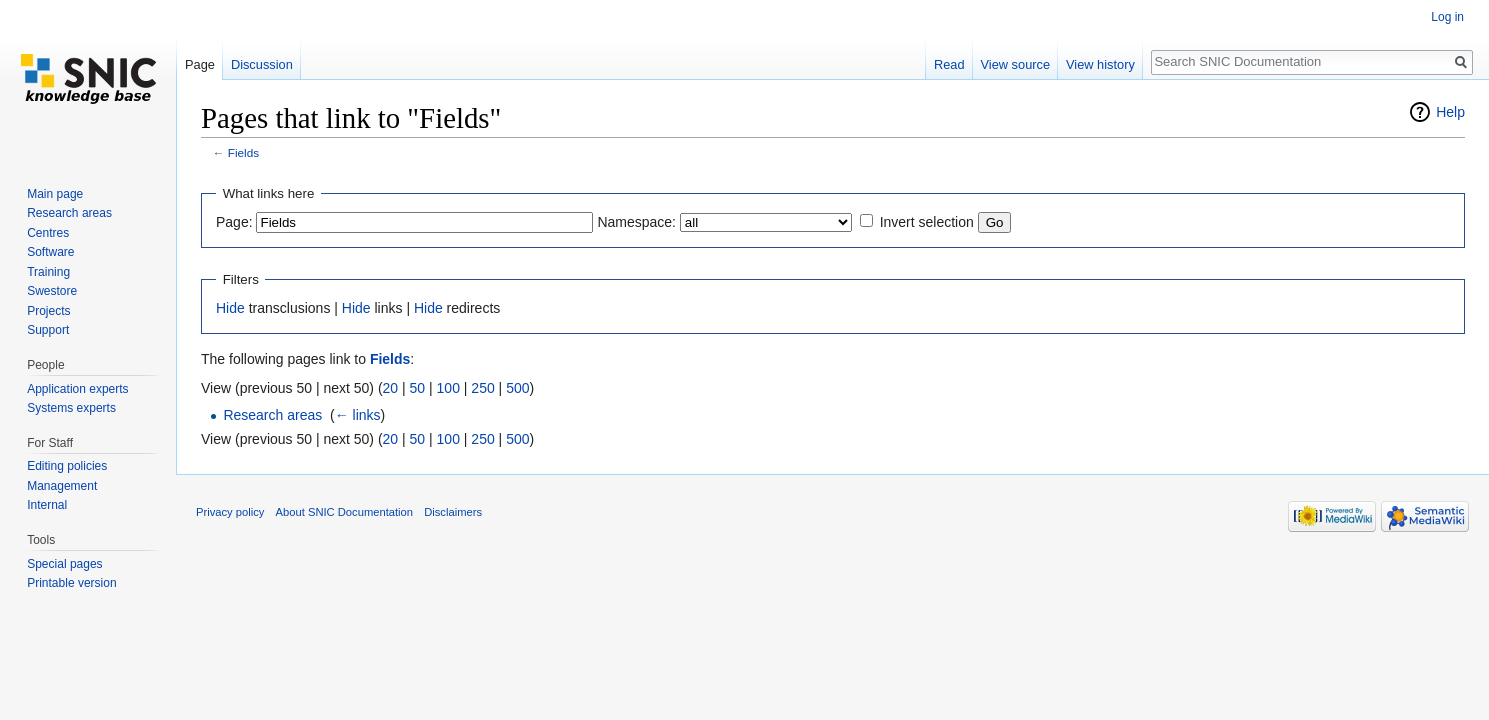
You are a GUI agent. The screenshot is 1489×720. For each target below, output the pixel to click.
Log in (1447, 17)
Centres (48, 233)
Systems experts (71, 408)
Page (200, 64)
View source (1015, 64)
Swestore (52, 291)
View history (1100, 64)
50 (418, 388)
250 (482, 388)
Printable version (71, 583)
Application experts (77, 389)
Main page (55, 194)
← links (358, 415)
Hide (230, 308)
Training (48, 272)
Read (949, 64)
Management (62, 486)
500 (517, 388)
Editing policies (67, 466)
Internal (47, 505)
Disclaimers (453, 512)
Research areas (272, 415)
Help (1450, 112)
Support (48, 330)
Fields (243, 152)
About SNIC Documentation (344, 512)
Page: (234, 222)
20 (391, 388)
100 (448, 388)
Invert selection (927, 222)
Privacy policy (230, 512)
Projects (48, 311)
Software (50, 252)
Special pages (64, 564)
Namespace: (636, 222)
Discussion (262, 64)
